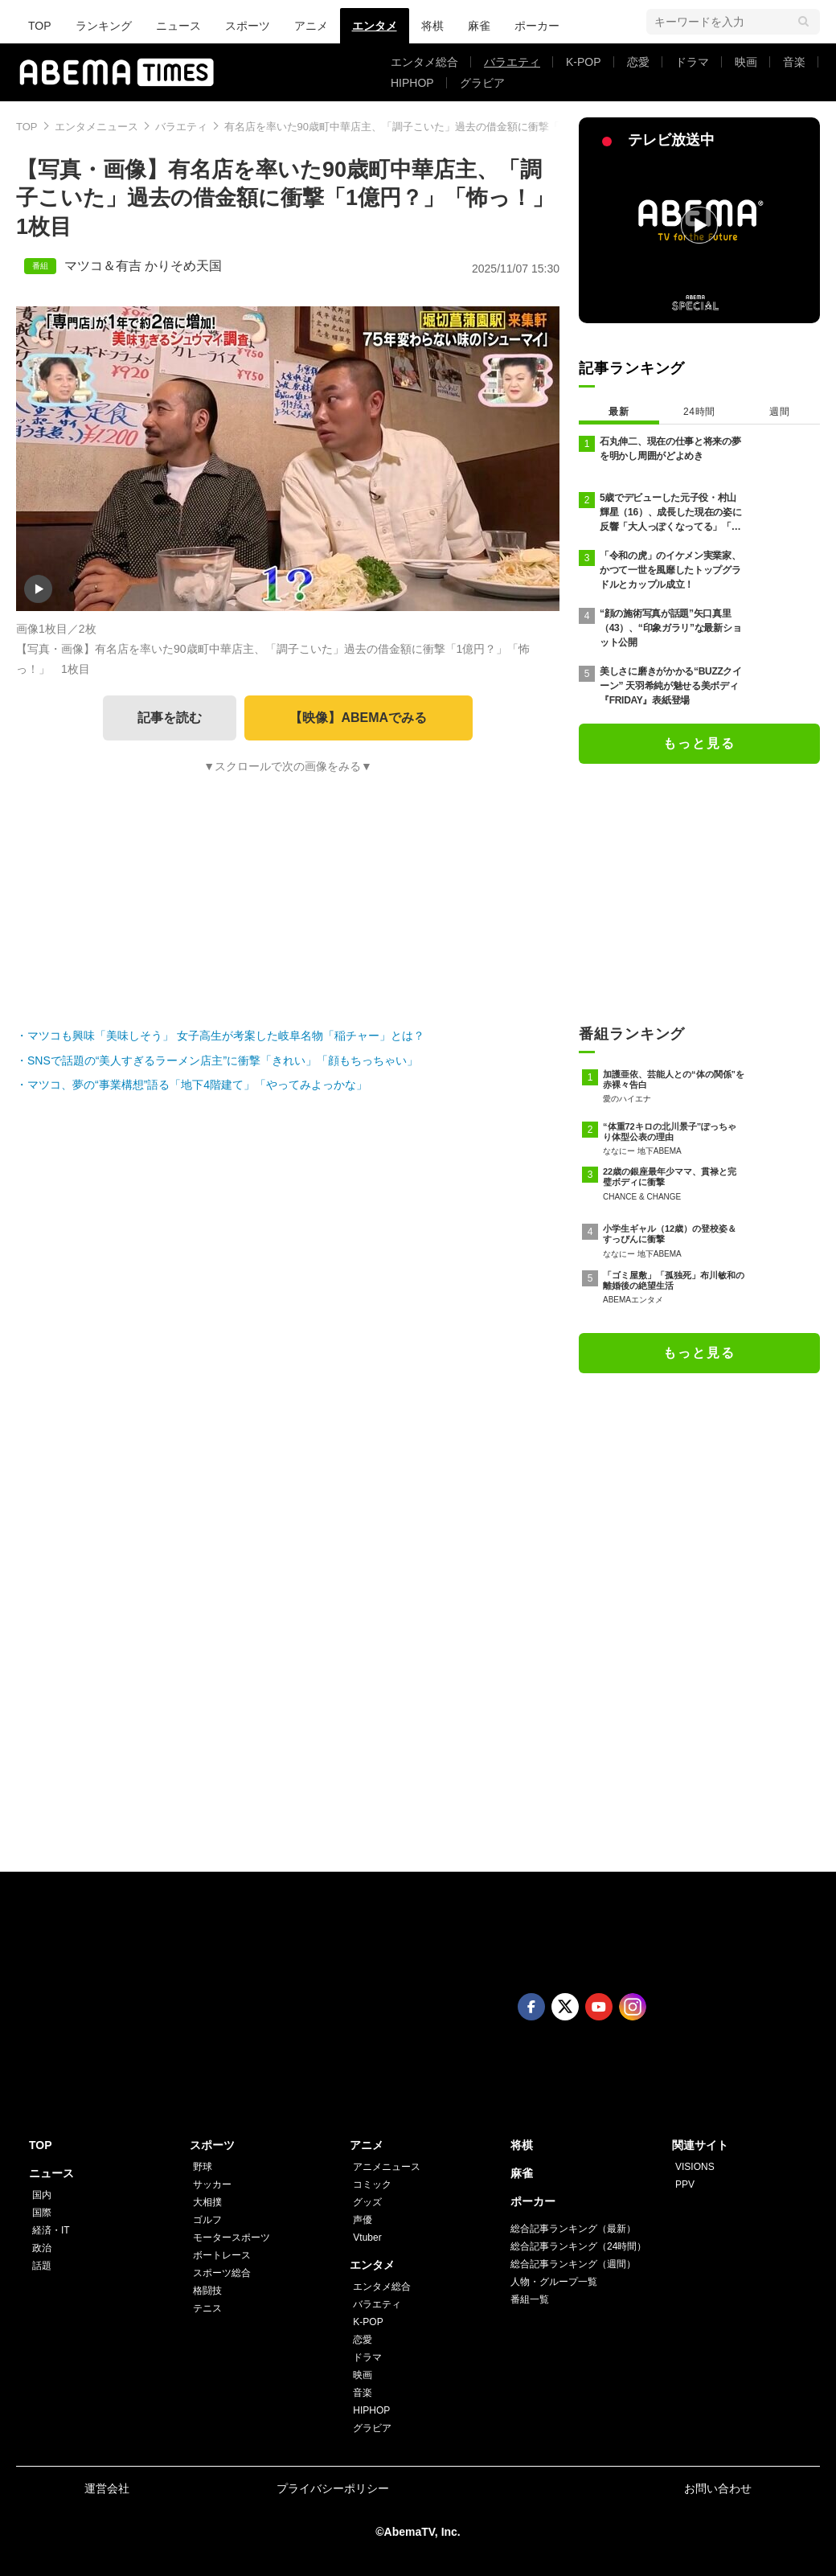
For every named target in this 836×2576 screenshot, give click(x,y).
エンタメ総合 (424, 61)
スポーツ (247, 25)
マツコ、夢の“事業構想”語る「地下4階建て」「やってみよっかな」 (197, 1084)
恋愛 (638, 61)
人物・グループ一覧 (553, 2281)
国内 (41, 2195)
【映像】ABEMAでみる (358, 717)
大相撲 (207, 2202)
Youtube (599, 2006)
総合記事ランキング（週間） (573, 2264)
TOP (39, 25)
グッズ (367, 2202)
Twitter (565, 2006)
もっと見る (699, 743)
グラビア (482, 82)
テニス (207, 2308)
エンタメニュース (96, 127)
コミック (372, 2184)
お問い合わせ (718, 2488)
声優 (362, 2219)
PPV (685, 2184)
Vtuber (367, 2237)
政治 (41, 2248)
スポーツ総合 (222, 2273)
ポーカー (536, 25)
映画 (746, 61)
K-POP (583, 61)
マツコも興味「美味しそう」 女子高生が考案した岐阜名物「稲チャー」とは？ (225, 1035)
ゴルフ (207, 2219)
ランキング (104, 25)
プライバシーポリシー (333, 2488)
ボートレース (222, 2255)
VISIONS (695, 2166)
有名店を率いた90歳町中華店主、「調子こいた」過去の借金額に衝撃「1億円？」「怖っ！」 (442, 127)
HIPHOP (412, 82)
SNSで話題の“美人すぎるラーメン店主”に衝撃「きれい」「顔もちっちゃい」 (222, 1060)
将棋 (432, 25)
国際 (41, 2212)
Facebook (531, 2006)
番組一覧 (529, 2299)
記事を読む (169, 717)
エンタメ (374, 25)
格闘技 (207, 2290)
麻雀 (479, 25)
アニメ (311, 25)
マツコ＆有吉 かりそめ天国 (143, 266)
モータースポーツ (231, 2237)
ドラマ (692, 61)
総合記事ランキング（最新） (573, 2228)
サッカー (212, 2184)
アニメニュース (386, 2166)
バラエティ (512, 61)
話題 (41, 2265)
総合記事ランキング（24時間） (578, 2246)
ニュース (178, 25)
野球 (202, 2166)
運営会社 (106, 2488)
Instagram (632, 2006)
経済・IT (51, 2230)
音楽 (794, 61)
